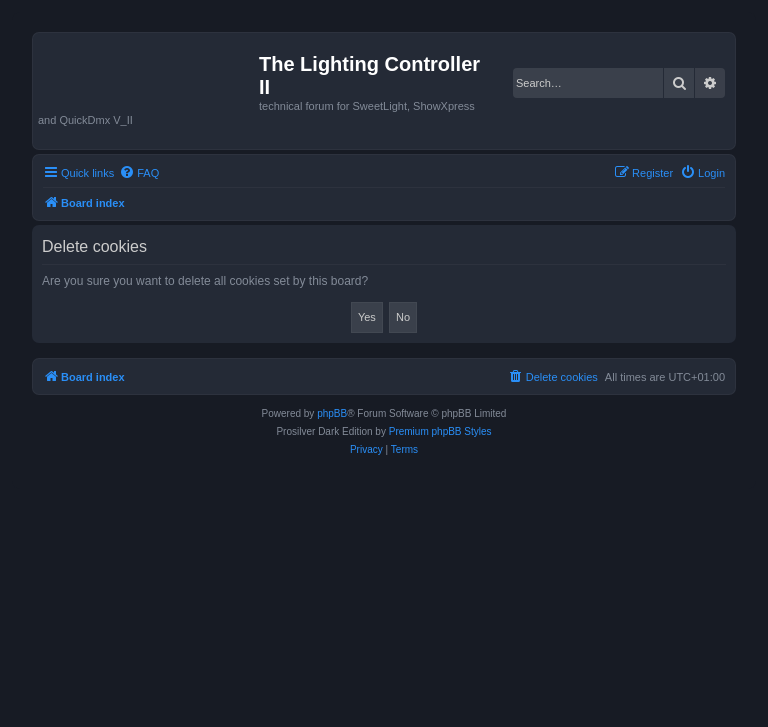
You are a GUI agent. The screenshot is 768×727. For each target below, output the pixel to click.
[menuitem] (139, 173)
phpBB (332, 413)
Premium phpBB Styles (440, 431)
